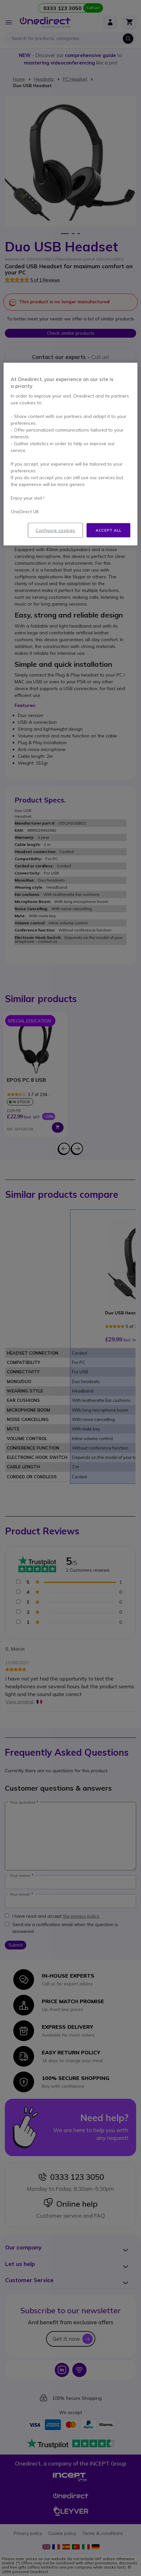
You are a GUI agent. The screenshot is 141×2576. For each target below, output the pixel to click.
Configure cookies (55, 530)
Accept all (108, 529)
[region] (70, 454)
